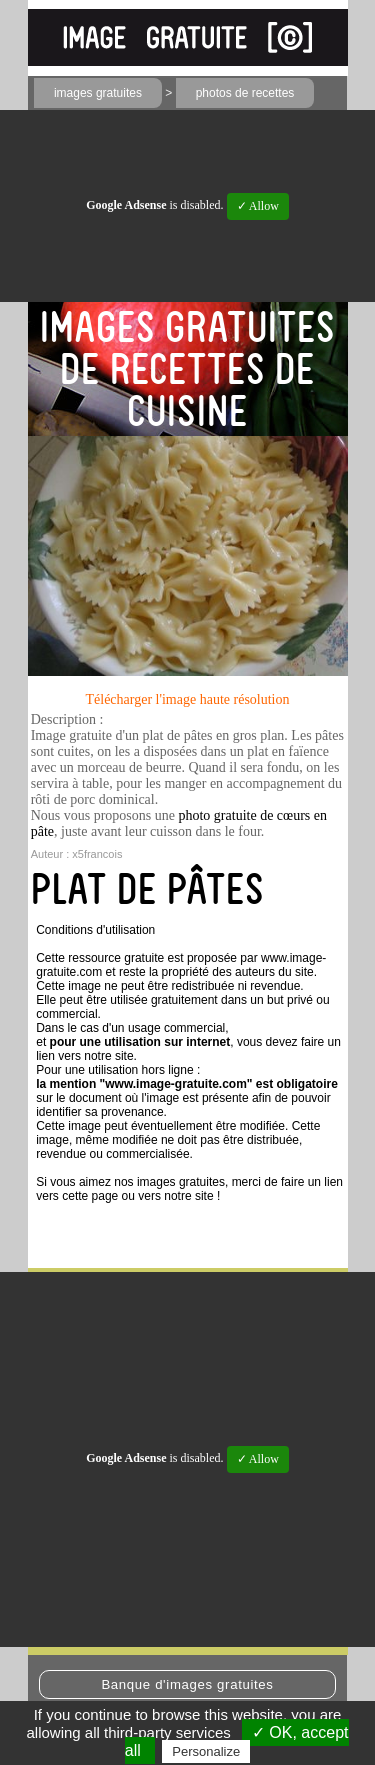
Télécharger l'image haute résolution (187, 699)
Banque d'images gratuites (187, 1684)
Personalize (206, 1751)
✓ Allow (258, 206)
